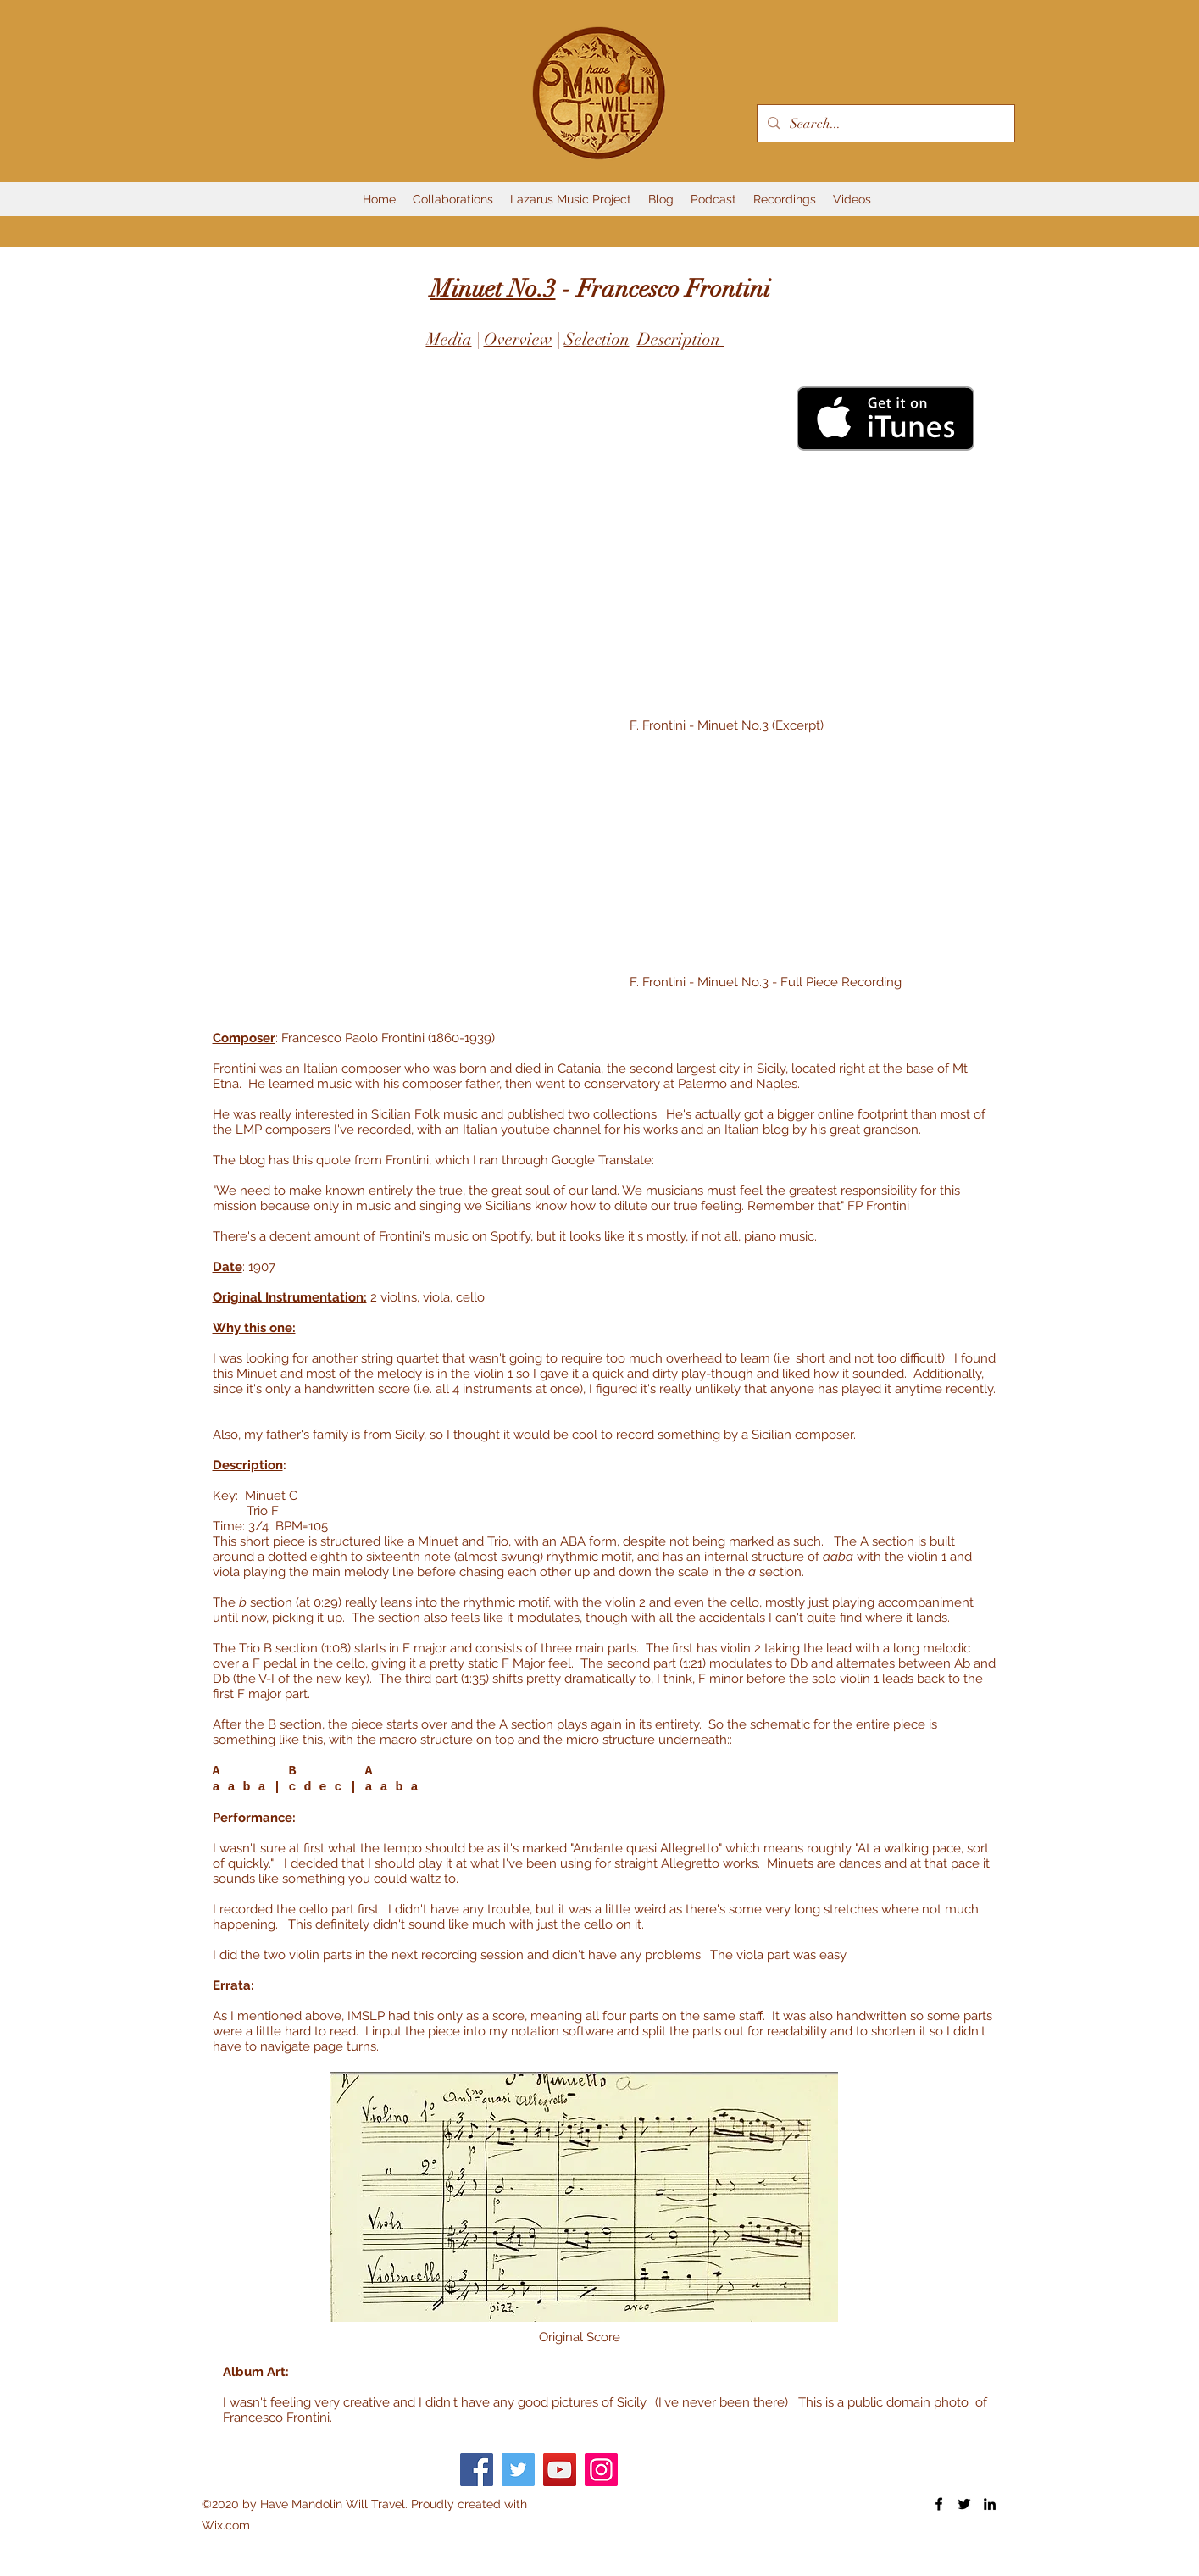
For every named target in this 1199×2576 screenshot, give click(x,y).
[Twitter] (518, 2469)
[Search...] (884, 123)
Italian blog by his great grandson (821, 1129)
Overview (518, 339)
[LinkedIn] (989, 2504)
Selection (597, 339)
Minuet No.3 (493, 288)
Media (449, 339)
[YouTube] (559, 2469)
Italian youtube (506, 1129)
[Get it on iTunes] (885, 418)
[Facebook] (476, 2469)
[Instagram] (601, 2469)
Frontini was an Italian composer (308, 1068)
